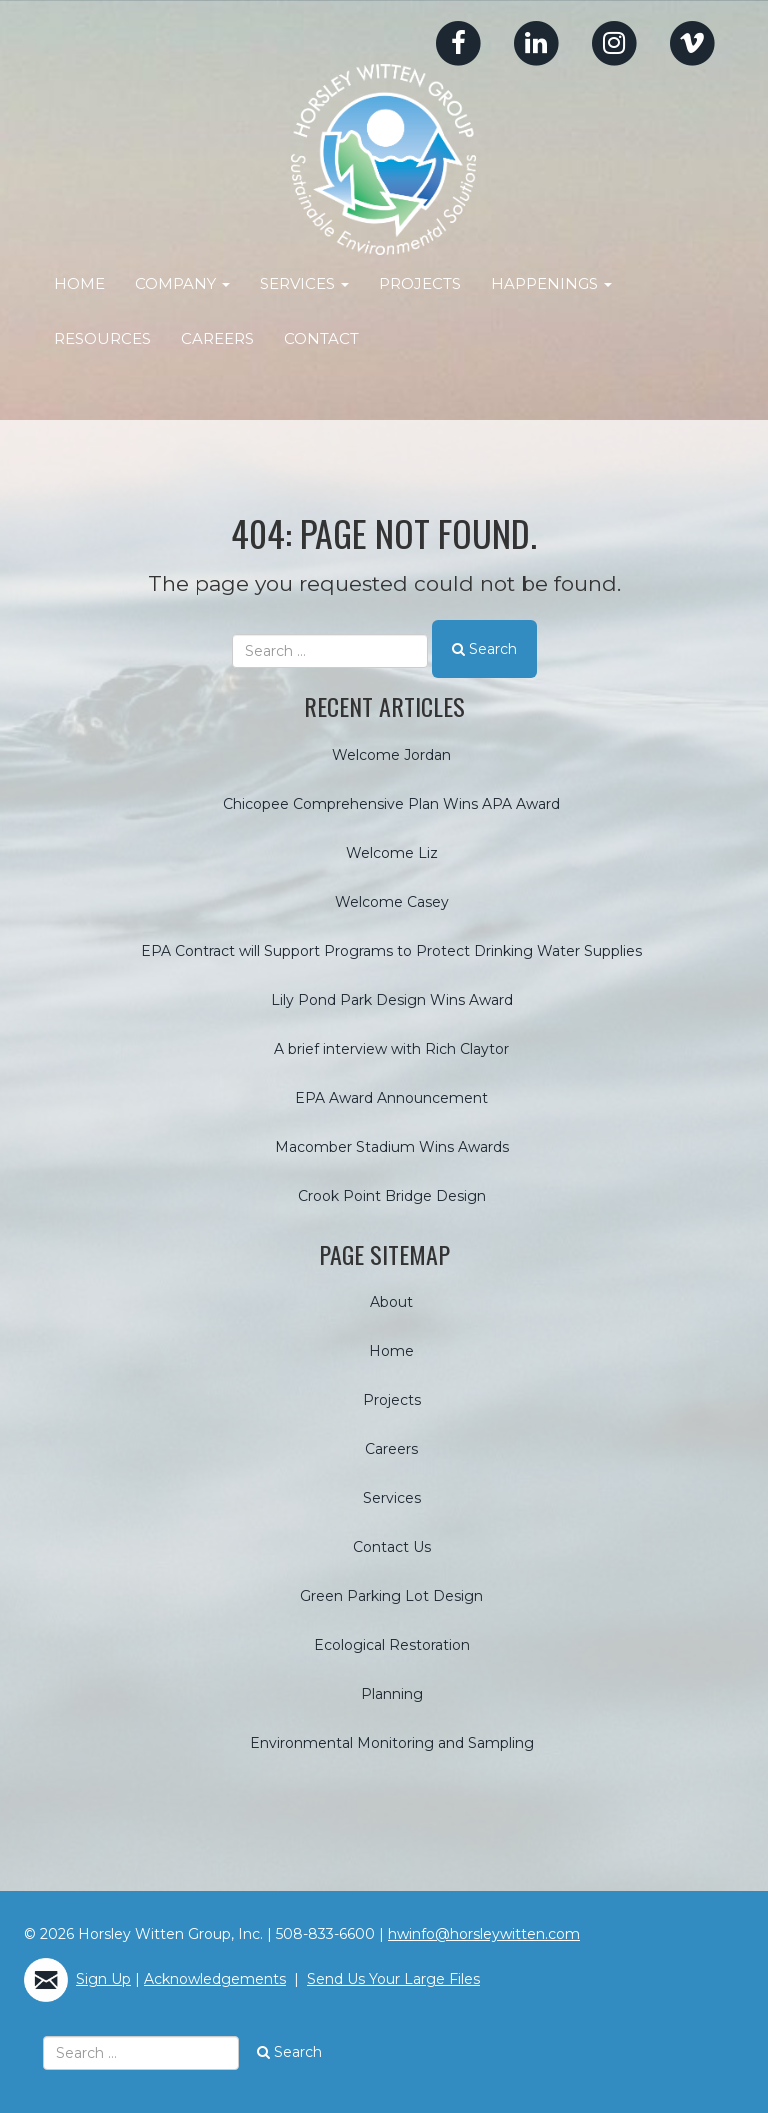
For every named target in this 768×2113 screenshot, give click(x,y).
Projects (420, 283)
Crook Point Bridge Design (392, 1195)
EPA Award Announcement (391, 1097)
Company (182, 283)
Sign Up (103, 1978)
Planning (392, 1693)
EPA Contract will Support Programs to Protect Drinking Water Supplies (391, 950)
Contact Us (392, 1546)
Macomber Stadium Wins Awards (392, 1146)
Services (304, 283)
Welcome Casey (392, 901)
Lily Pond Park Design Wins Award (392, 999)
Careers (217, 338)
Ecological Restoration (392, 1644)
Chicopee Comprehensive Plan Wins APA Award (391, 803)
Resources (102, 338)
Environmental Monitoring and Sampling (392, 1742)
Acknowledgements (215, 1978)
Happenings (551, 283)
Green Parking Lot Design (391, 1595)
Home (79, 283)
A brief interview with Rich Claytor (391, 1048)
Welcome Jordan (391, 754)
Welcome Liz (392, 852)
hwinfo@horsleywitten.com (484, 1933)
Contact (321, 338)
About (391, 1301)
